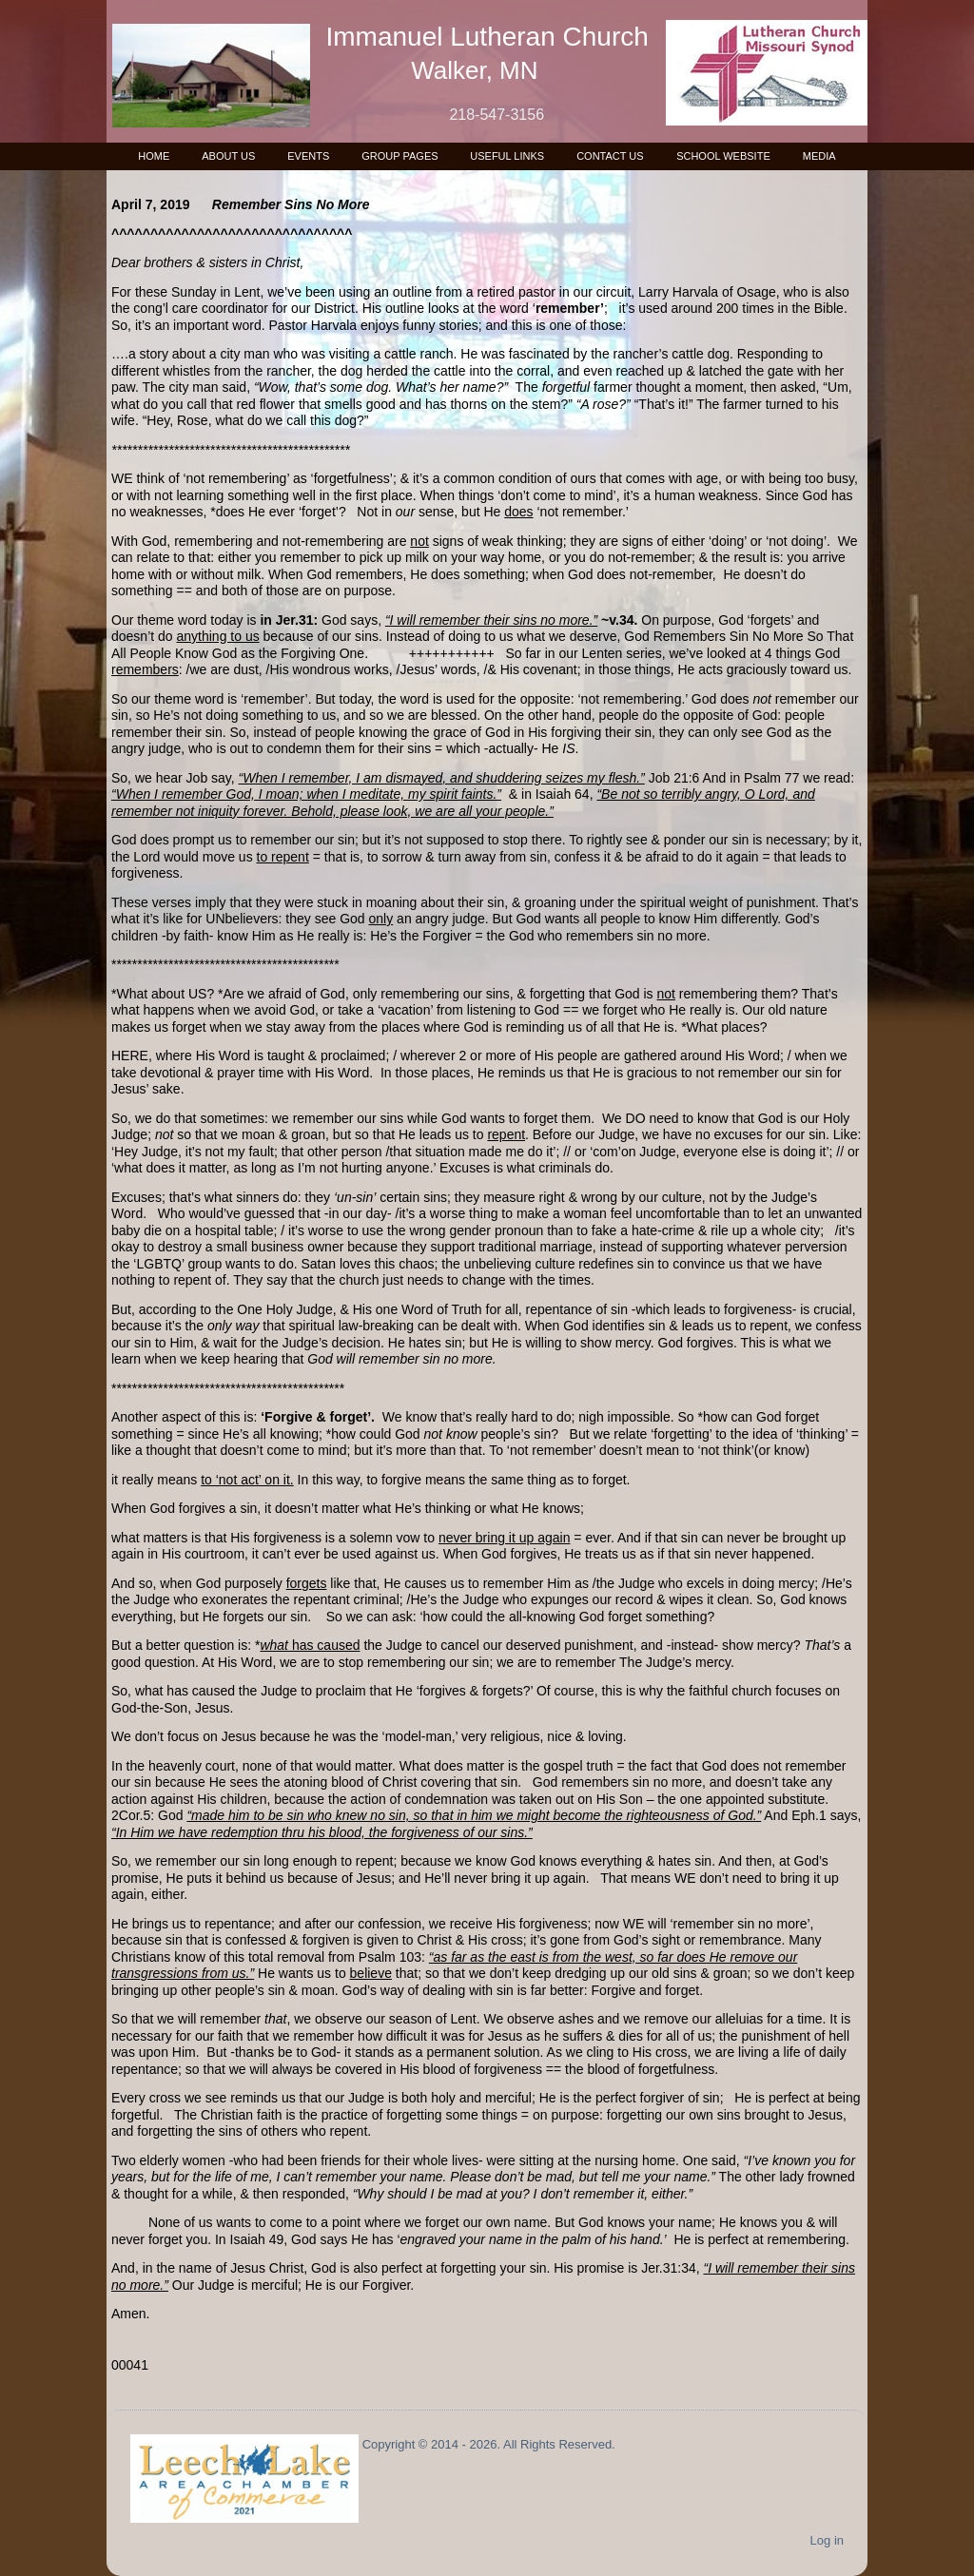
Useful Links (507, 156)
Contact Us (610, 156)
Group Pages (399, 156)
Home (153, 156)
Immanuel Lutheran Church (487, 36)
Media (819, 156)
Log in (827, 2540)
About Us (228, 156)
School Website (723, 156)
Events (308, 156)
